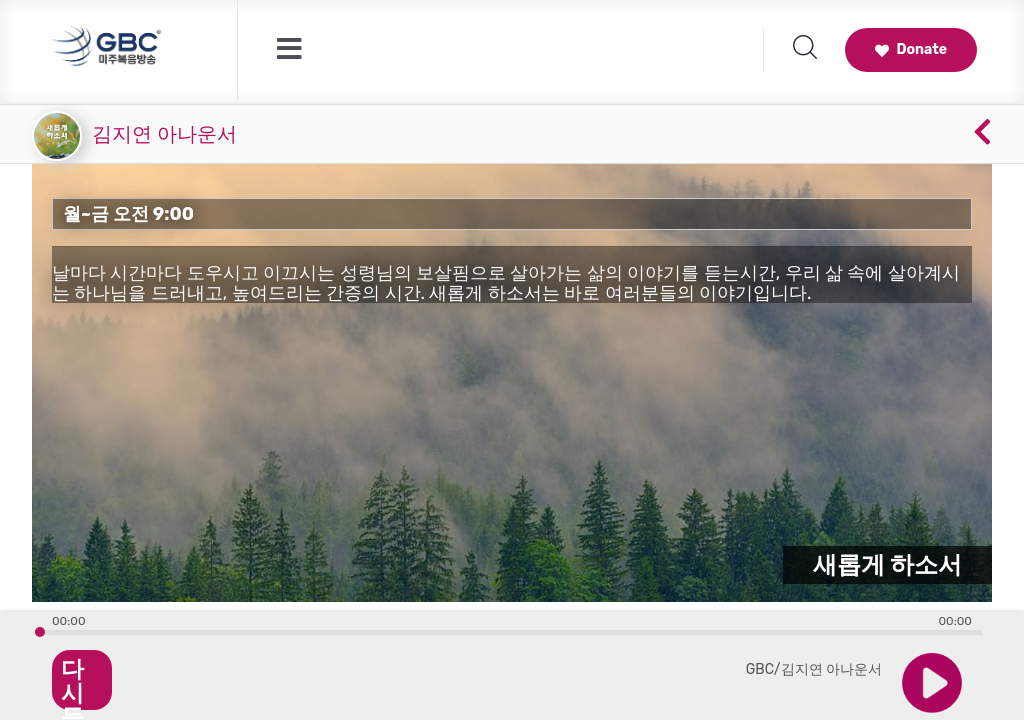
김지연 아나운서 (164, 134)
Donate (911, 49)
